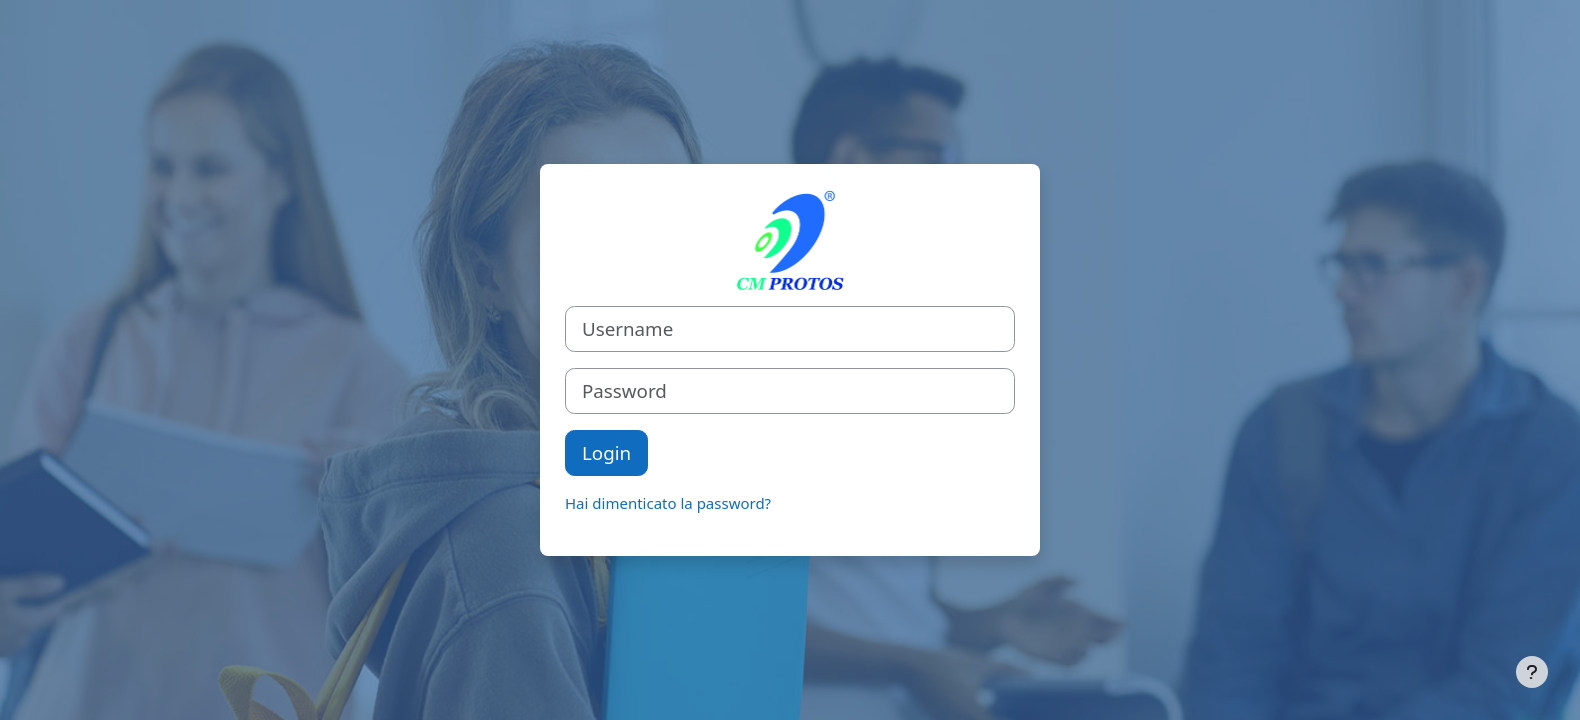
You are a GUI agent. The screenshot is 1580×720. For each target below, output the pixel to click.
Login (606, 452)
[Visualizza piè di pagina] (1532, 672)
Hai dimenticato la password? (668, 503)
